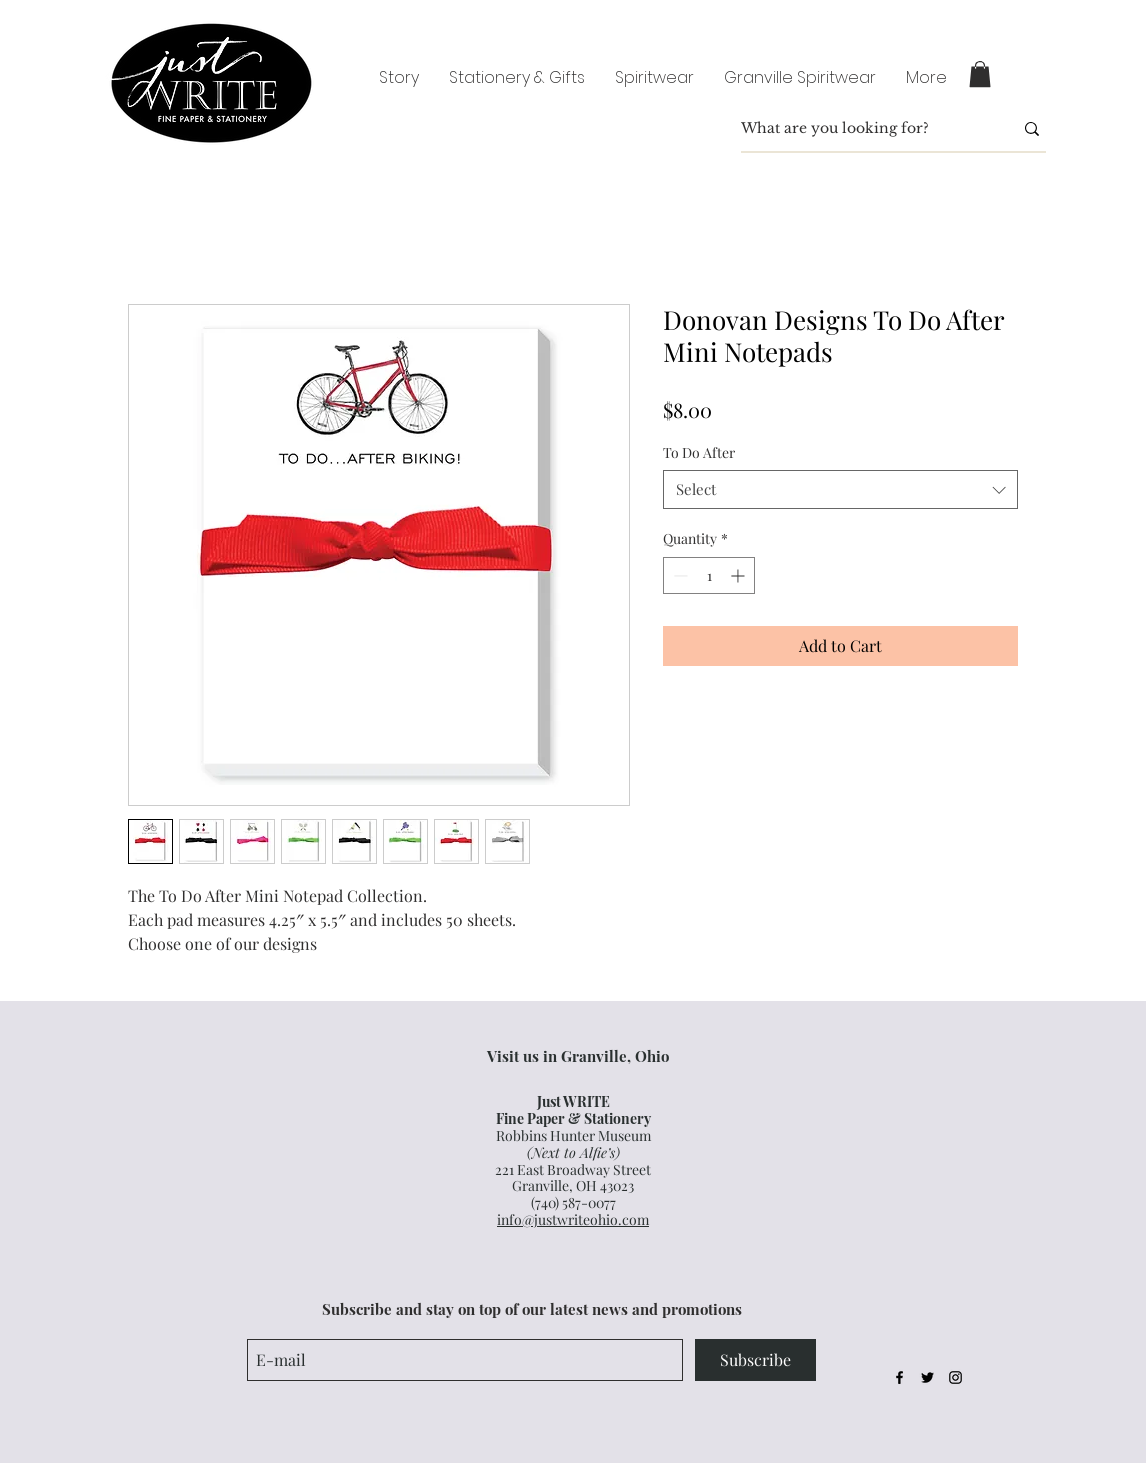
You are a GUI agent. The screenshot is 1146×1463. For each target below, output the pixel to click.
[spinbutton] (709, 575)
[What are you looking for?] (862, 129)
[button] (980, 74)
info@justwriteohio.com (573, 1219)
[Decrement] (678, 575)
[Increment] (739, 575)
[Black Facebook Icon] (899, 1377)
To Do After (699, 452)
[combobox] (840, 489)
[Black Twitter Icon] (927, 1377)
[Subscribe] (755, 1360)
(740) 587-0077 (573, 1202)
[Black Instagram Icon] (955, 1377)
